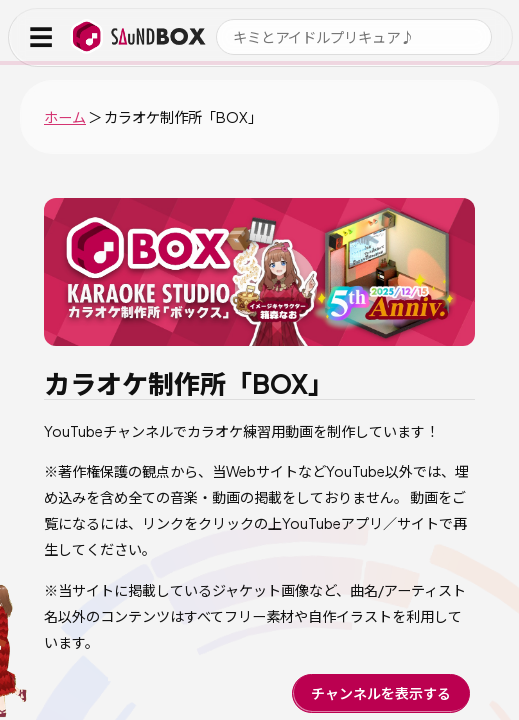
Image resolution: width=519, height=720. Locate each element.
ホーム (65, 117)
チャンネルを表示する (381, 693)
